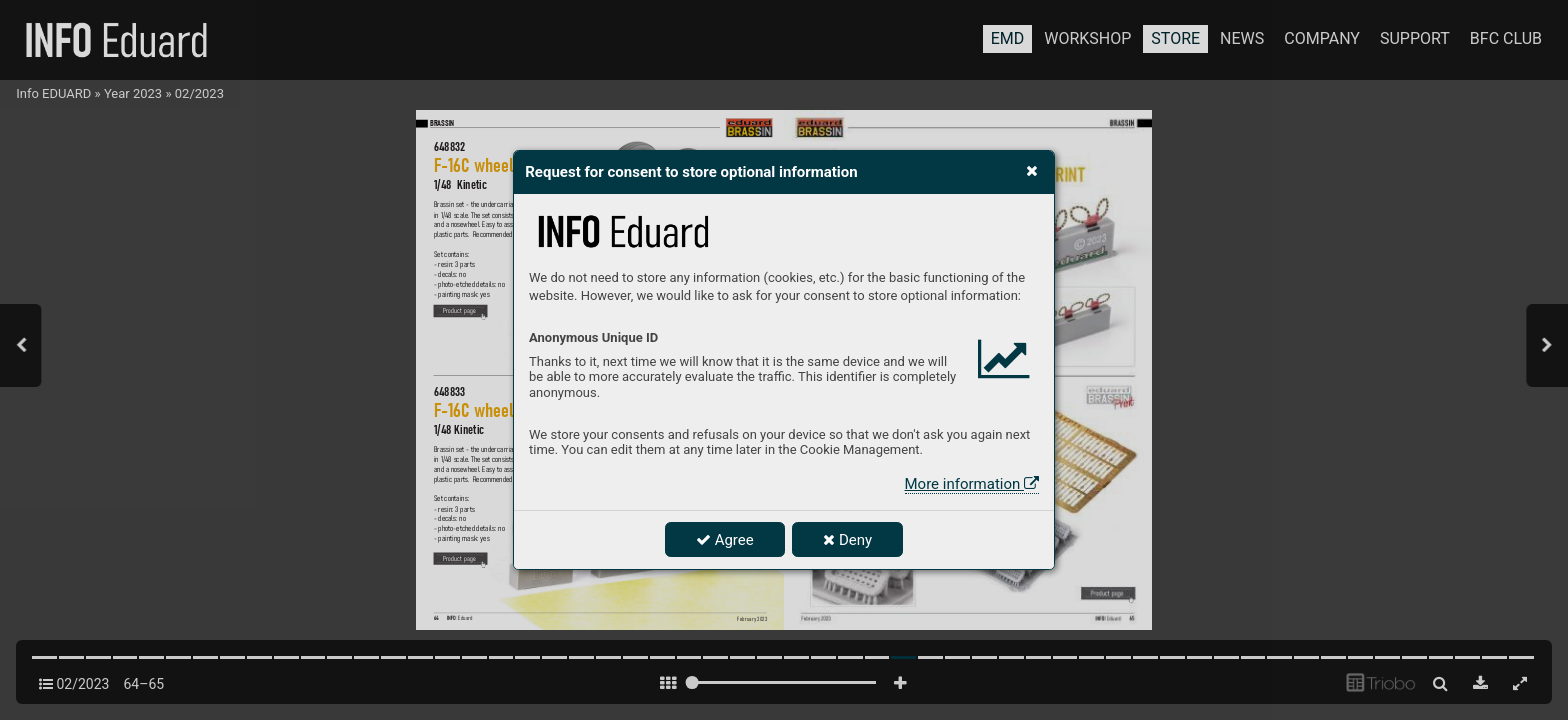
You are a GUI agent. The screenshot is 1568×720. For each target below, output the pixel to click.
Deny (847, 540)
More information (972, 484)
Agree (725, 540)
